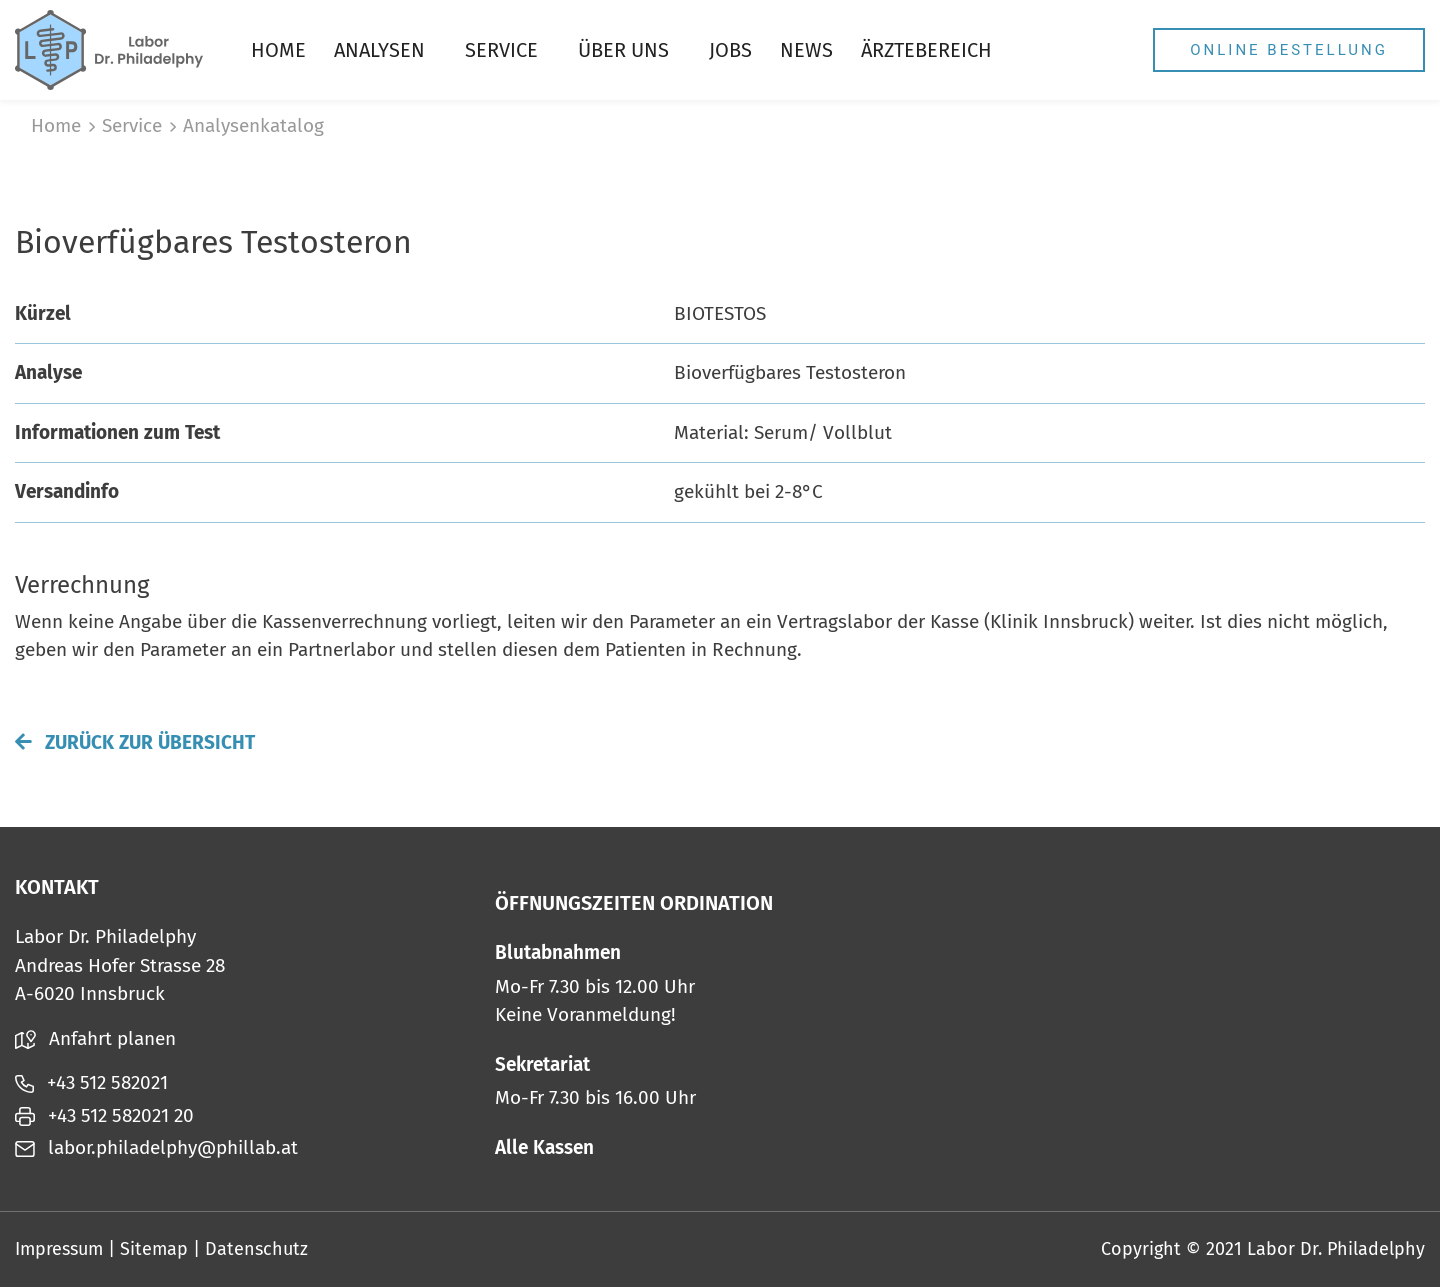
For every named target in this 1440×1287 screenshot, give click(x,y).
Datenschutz (256, 1249)
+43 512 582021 (91, 1082)
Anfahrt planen (95, 1038)
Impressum (59, 1249)
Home (278, 50)
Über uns (623, 50)
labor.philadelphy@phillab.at (156, 1147)
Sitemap (154, 1249)
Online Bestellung (1289, 50)
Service (501, 50)
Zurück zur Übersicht (135, 742)
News (806, 50)
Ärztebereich (926, 50)
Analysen (379, 50)
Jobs (730, 50)
